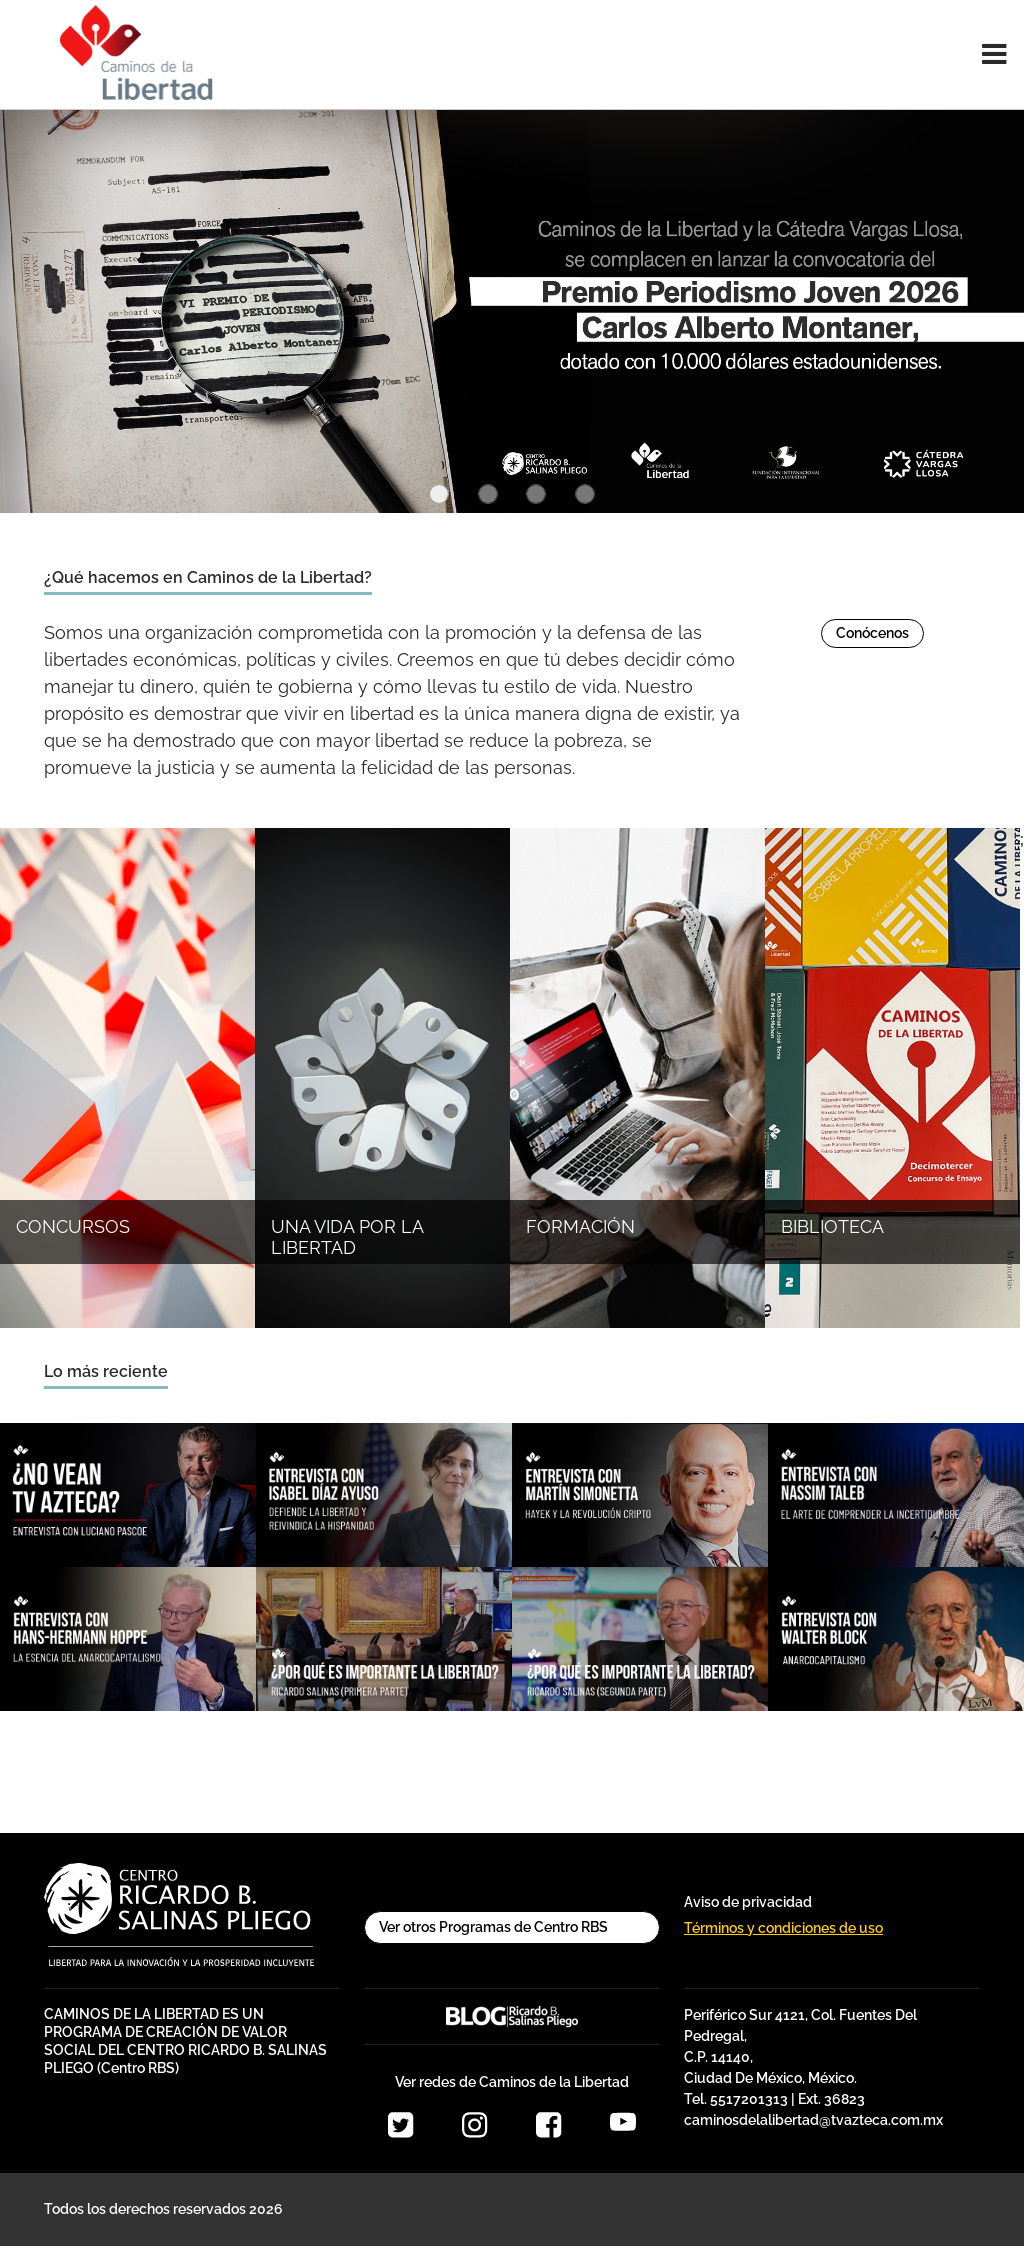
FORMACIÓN (580, 1226)
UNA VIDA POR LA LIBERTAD (347, 1237)
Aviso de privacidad (748, 1902)
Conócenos (872, 633)
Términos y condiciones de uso (783, 1928)
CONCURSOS (73, 1226)
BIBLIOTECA (832, 1226)
